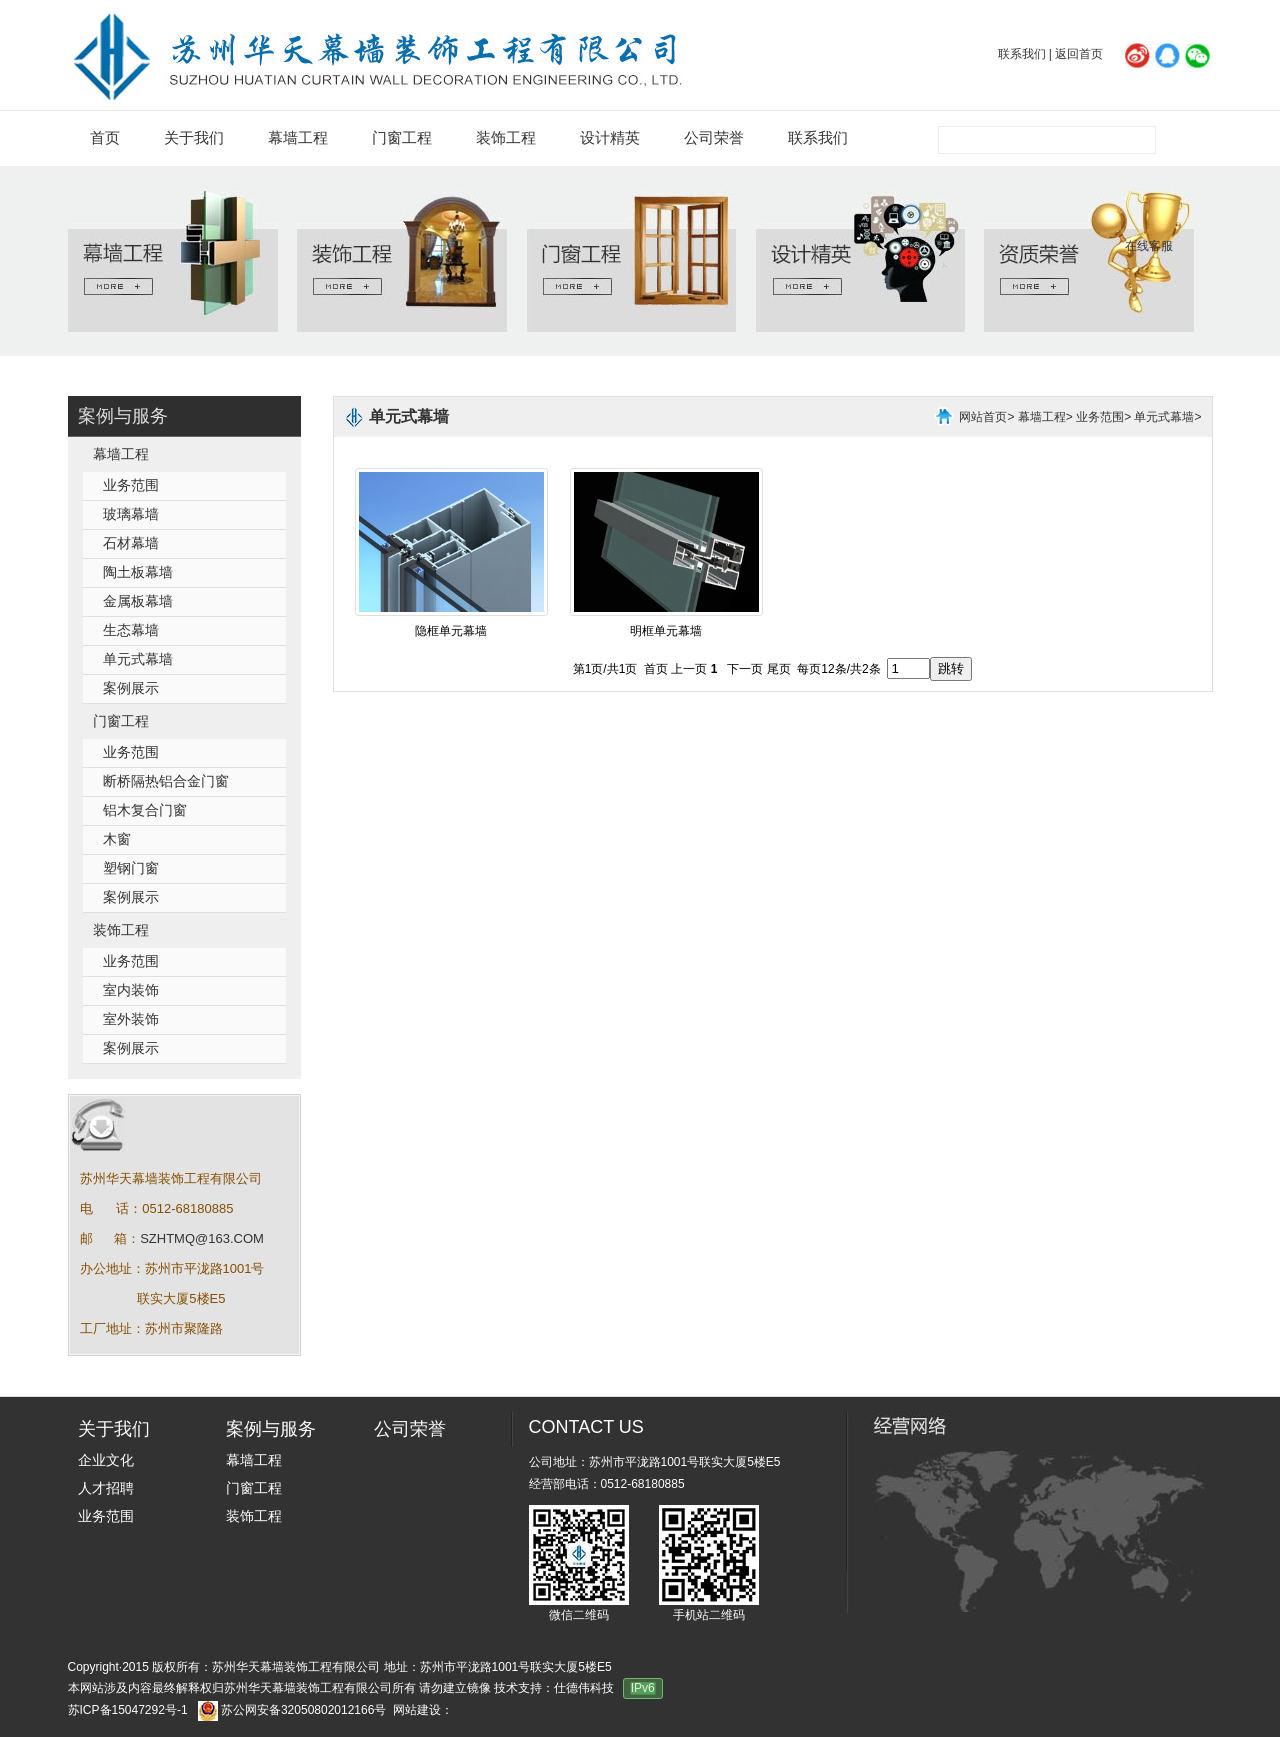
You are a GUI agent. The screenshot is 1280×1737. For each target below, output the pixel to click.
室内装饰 (131, 990)
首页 (105, 138)
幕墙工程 (298, 138)
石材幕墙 (131, 543)
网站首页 (983, 417)
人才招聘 (106, 1488)
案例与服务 (123, 416)
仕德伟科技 (584, 1688)
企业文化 (106, 1460)
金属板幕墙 (138, 601)
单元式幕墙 (138, 659)
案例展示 (131, 688)
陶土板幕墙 (138, 572)
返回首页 (1079, 54)
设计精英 (610, 138)
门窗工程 (402, 138)
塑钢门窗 (131, 868)
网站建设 (417, 1710)
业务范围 (131, 485)
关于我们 (194, 138)
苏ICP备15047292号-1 (128, 1710)
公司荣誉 (714, 138)
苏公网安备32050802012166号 (303, 1710)
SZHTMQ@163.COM (202, 1238)
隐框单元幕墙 (451, 631)
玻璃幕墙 (131, 514)
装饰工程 (506, 138)
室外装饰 (131, 1019)
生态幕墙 (131, 630)
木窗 (117, 839)
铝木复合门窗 (145, 810)
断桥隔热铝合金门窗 (166, 781)
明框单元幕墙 (666, 631)
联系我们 (1022, 54)
